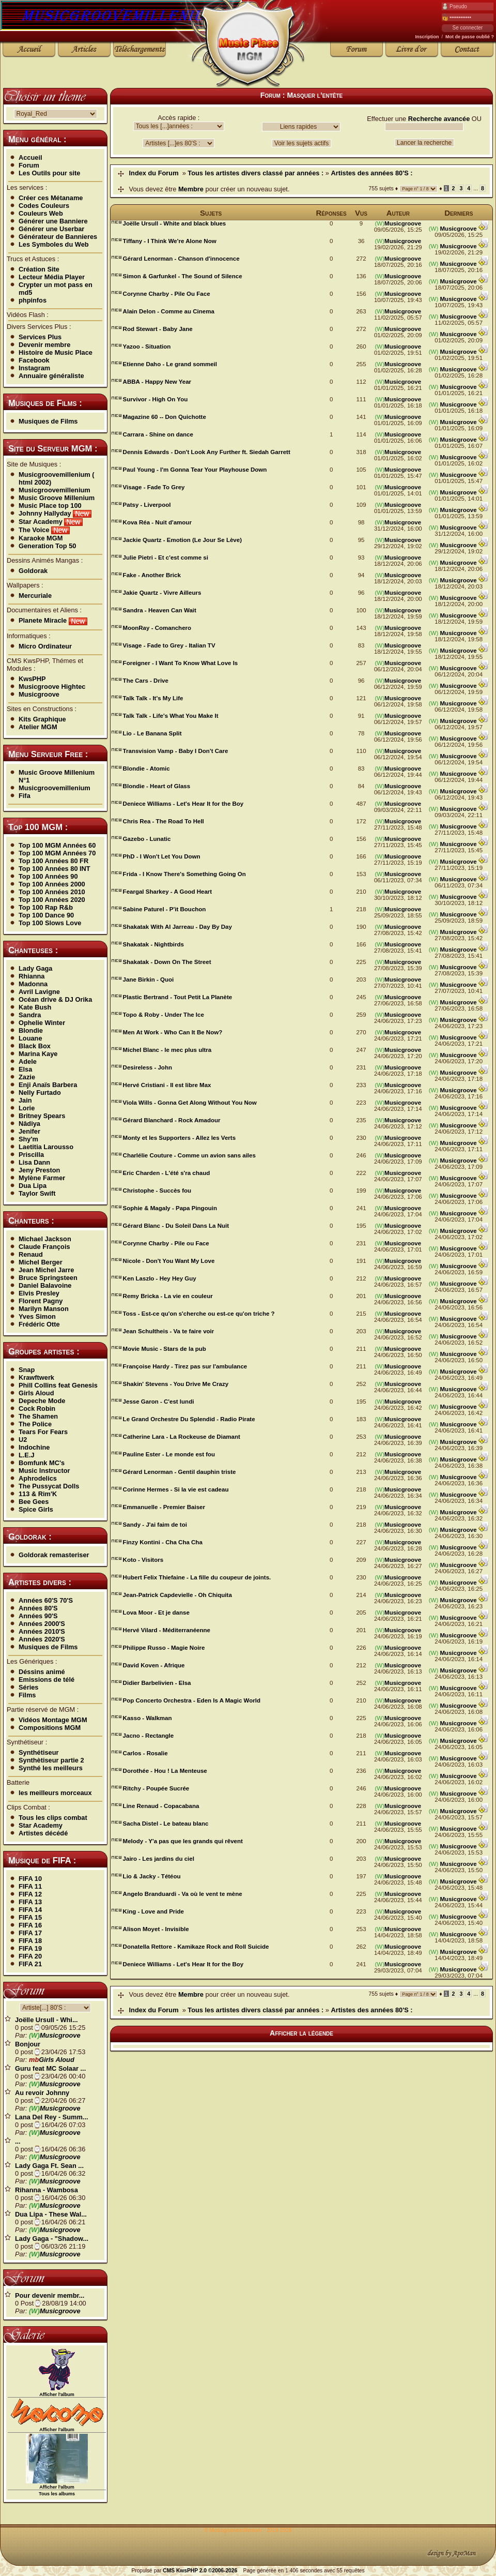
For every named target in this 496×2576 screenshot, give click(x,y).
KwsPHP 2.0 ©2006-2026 (206, 2570)
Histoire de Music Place (55, 352)
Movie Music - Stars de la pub (164, 1349)
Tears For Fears (43, 1432)
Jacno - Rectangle (148, 1736)
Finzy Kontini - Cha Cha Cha (163, 1542)
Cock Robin (37, 1408)
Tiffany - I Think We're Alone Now (169, 241)
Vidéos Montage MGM (53, 1720)
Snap (27, 1370)
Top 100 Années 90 (48, 876)
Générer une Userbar (51, 229)
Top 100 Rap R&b (46, 907)
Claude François (44, 1247)
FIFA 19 (30, 1948)
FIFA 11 (30, 1886)
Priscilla (31, 1154)
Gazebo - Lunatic (147, 839)
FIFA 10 (30, 1878)
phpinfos (33, 300)
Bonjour (27, 2044)
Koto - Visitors (143, 1560)
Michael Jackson (45, 1239)
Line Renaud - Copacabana (161, 1806)
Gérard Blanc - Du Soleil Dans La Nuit (176, 1226)
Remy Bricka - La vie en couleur (168, 1296)
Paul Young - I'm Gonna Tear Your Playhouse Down (195, 469)
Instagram (34, 368)
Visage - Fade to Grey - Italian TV (169, 645)
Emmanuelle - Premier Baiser (164, 1507)
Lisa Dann (34, 1162)
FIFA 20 (30, 1956)
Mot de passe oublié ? (469, 36)
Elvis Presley (39, 1293)
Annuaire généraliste (51, 376)
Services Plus (40, 337)
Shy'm (28, 1139)
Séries (28, 1687)
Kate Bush (35, 1007)
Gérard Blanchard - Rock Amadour (172, 1120)
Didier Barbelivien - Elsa (157, 1683)
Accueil (30, 157)
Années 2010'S (42, 1631)
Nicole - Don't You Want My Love (169, 1261)
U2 (23, 1439)
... (18, 2141)
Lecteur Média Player (52, 277)
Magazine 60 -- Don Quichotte (164, 417)
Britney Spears (42, 1116)
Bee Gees (34, 1501)
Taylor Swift (37, 1193)
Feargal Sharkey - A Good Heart (167, 891)
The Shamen (38, 1416)
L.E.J (27, 1455)
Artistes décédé (43, 1833)
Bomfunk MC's (42, 1463)
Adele (28, 1061)
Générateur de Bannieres (58, 236)
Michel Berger (41, 1262)
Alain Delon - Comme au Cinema (168, 311)
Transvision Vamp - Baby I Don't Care (175, 751)
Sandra (30, 1015)
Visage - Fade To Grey (154, 487)
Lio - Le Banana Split (152, 733)
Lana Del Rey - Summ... (51, 2117)
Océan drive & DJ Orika (55, 999)
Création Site (39, 269)
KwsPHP (32, 679)
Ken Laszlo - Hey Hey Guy (159, 1278)
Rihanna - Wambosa (46, 2190)
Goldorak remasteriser (54, 1555)
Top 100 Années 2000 (52, 884)
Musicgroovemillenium (54, 490)
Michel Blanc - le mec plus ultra (167, 1050)
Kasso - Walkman (147, 1718)
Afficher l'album (56, 2394)
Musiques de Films (48, 421)
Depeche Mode (42, 1401)
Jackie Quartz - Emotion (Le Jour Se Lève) (182, 540)
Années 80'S (38, 1608)
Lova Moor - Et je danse (156, 1612)
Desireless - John (147, 1067)
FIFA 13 (30, 1902)
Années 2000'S (42, 1624)
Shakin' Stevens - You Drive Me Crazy (176, 1384)
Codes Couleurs (44, 205)
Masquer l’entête (315, 95)
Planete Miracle (53, 620)
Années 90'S (38, 1616)
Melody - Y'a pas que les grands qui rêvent (183, 1841)
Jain (25, 1100)
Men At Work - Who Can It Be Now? (173, 1032)
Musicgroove (39, 694)
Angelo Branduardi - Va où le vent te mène (182, 1894)
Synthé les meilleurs (51, 1768)
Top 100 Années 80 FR (53, 861)
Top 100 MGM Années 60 (57, 845)
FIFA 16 (30, 1925)
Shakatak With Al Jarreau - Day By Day (177, 927)
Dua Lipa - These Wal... (51, 2214)
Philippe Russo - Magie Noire (164, 1648)
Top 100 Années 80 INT (54, 868)
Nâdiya (29, 1123)
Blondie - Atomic (146, 768)
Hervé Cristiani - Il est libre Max (167, 1085)
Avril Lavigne (39, 992)
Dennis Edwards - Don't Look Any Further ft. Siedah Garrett (206, 452)
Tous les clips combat (53, 1817)
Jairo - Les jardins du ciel (158, 1859)
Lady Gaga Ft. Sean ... (49, 2166)
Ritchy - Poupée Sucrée (156, 1788)
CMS (169, 2570)
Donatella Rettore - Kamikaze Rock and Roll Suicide (196, 1947)
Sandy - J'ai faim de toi (155, 1525)
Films (27, 1695)
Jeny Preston (39, 1170)
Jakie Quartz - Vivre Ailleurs (162, 593)
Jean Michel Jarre (46, 1270)
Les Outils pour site (49, 173)
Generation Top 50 (47, 546)
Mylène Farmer (42, 1178)
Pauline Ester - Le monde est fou (169, 1454)
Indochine (34, 1447)
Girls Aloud (36, 1393)
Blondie (31, 1030)
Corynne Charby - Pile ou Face (166, 1243)
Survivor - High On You (155, 399)
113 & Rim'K (38, 1494)
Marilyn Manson (44, 1309)
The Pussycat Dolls (49, 1486)
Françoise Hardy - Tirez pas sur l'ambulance (185, 1366)
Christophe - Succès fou (157, 1190)
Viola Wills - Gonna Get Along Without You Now (190, 1102)
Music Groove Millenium (57, 498)
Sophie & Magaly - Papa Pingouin (170, 1208)
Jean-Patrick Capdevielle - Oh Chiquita (177, 1595)
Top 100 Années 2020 (52, 899)
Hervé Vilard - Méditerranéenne (166, 1630)
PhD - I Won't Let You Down (161, 856)
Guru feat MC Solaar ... (50, 2068)
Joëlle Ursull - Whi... (46, 2020)
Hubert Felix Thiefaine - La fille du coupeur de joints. (197, 1577)
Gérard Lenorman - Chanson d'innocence (181, 258)
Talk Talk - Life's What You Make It (171, 716)
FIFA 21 (30, 1964)
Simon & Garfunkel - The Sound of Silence (182, 276)
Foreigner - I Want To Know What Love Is (180, 663)
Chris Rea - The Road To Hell (163, 821)
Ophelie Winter (42, 1023)
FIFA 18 (30, 1941)
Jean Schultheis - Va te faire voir (168, 1331)
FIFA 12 (30, 1894)
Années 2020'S (42, 1639)
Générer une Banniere (53, 221)
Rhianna (31, 976)
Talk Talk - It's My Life (153, 698)
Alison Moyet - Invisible (156, 1929)
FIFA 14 (30, 1910)
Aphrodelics (38, 1478)
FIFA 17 (30, 1933)
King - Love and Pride (153, 1911)
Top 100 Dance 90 (46, 915)
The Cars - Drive (145, 680)
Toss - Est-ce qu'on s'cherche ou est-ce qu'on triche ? (199, 1313)
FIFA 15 (30, 1917)
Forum (29, 165)
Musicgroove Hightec (52, 686)
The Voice (44, 530)
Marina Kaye (38, 1054)
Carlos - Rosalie (145, 1753)
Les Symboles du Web (54, 244)
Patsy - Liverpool (147, 505)
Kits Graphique (42, 719)
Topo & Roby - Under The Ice (163, 1015)
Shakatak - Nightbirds (153, 944)
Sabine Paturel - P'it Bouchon (164, 909)
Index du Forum (154, 173)
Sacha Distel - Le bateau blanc (166, 1823)
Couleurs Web (41, 213)
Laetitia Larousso (46, 1147)
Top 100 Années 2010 (52, 892)
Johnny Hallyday (55, 513)
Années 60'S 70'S (46, 1600)
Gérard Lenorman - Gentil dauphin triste (179, 1472)
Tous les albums (57, 2493)
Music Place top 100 (50, 505)
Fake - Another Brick (152, 575)
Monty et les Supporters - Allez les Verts (179, 1138)
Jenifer (29, 1131)
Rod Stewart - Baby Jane (158, 329)
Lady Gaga (35, 968)
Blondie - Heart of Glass (157, 786)
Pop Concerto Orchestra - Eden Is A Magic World (191, 1700)
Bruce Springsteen (48, 1278)
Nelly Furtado (40, 1092)
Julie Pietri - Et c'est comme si (165, 557)
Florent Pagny (41, 1301)
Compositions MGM (50, 1727)
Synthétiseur (39, 1752)
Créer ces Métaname (51, 198)
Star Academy (51, 521)
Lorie (27, 1108)
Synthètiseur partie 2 (51, 1760)
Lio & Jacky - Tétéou (152, 1876)
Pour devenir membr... (49, 2295)
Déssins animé (42, 1672)
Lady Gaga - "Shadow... (51, 2238)
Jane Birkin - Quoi (148, 979)
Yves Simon (37, 1316)
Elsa (25, 1069)
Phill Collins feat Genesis (58, 1385)
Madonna (33, 984)
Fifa (24, 796)
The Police (35, 1424)
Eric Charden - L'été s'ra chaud (166, 1173)
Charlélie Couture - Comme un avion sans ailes (189, 1155)
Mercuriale (35, 595)
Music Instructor (44, 1470)
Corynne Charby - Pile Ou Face (166, 294)
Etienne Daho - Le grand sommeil (170, 364)
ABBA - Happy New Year (157, 382)
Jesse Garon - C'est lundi (158, 1401)
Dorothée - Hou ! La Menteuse (165, 1771)
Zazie (27, 1077)
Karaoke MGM (41, 538)
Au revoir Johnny (42, 2093)
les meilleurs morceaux (55, 1793)
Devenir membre (44, 345)
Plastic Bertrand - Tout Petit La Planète (178, 997)
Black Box (35, 1046)
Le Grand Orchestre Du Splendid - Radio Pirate (189, 1419)
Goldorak (33, 571)
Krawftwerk (36, 1377)
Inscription (427, 36)
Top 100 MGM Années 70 (57, 853)
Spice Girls (36, 1509)
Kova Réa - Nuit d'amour (157, 522)
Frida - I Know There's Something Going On (184, 874)
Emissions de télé (46, 1679)
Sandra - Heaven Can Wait (159, 610)
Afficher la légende (301, 2033)
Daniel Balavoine (45, 1285)
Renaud (31, 1254)
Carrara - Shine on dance (158, 434)
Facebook (34, 360)
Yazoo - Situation (147, 346)
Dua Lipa (33, 1185)
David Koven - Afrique (154, 1665)
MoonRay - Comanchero (157, 628)
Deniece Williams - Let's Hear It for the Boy (183, 804)
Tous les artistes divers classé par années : (255, 173)
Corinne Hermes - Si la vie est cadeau (176, 1489)
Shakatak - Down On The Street (167, 962)
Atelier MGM (38, 727)
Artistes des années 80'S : (372, 173)
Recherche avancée (439, 119)
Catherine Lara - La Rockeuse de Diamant (181, 1437)
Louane (30, 1038)
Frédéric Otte (39, 1324)
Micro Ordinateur (45, 646)
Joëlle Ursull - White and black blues (174, 223)
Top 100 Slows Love (50, 923)
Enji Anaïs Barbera (48, 1085)
